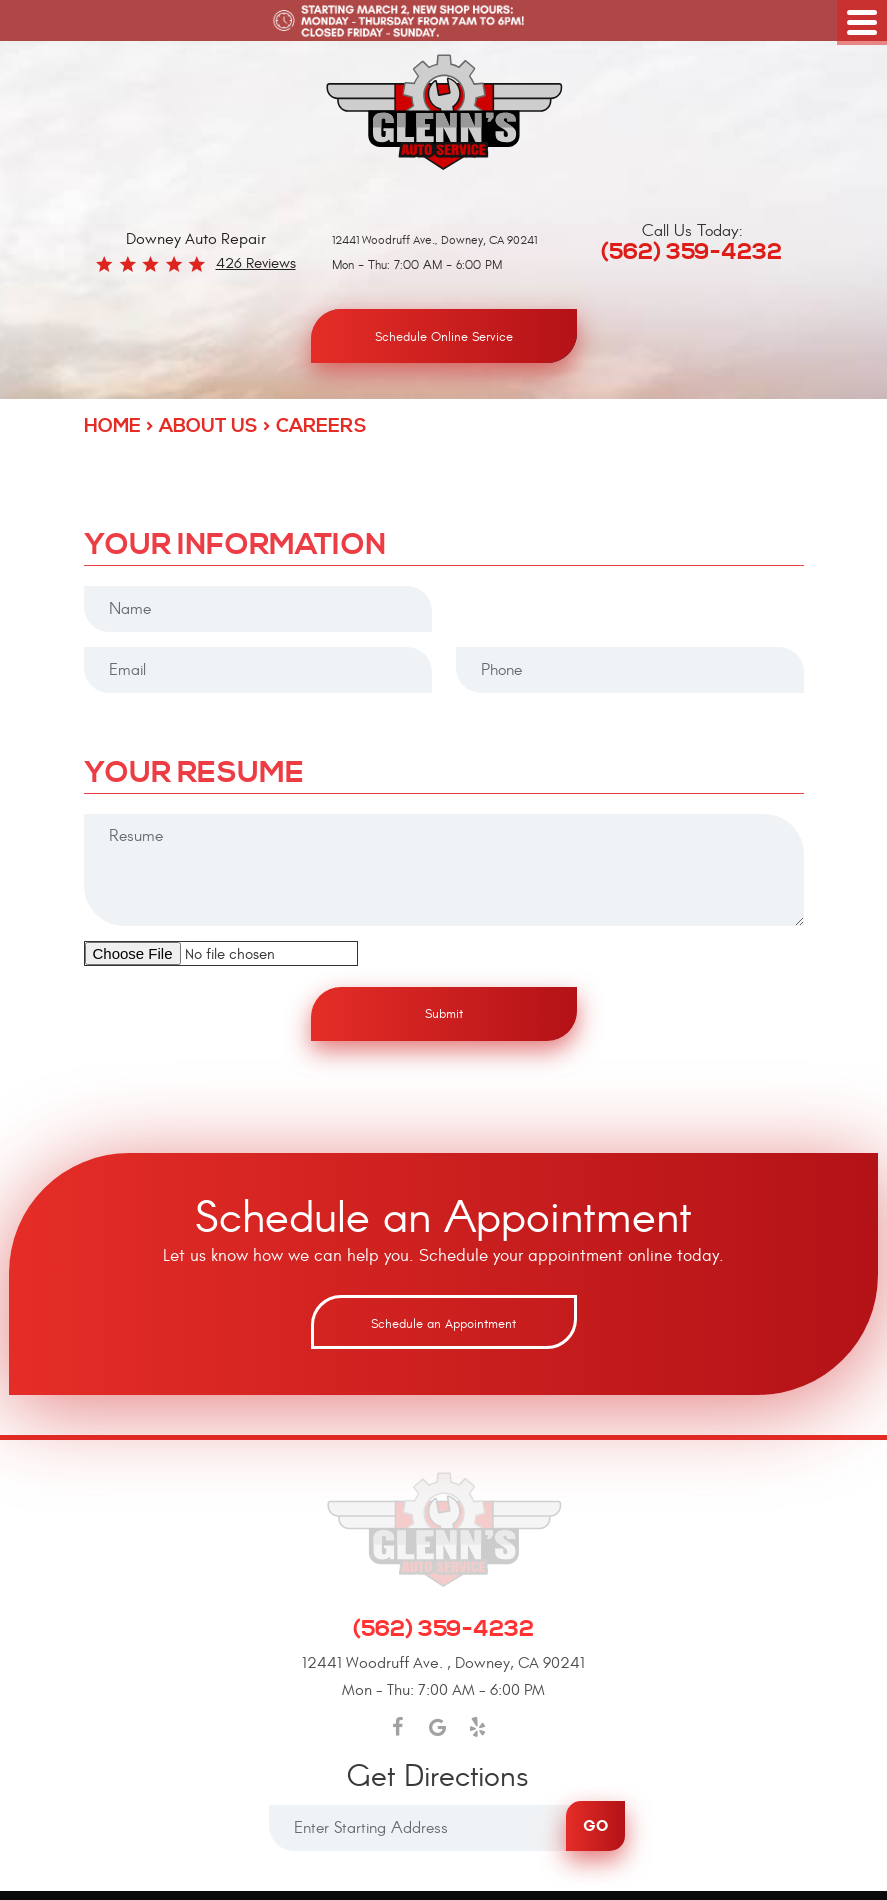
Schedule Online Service (444, 337)
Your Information (235, 547)
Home (112, 426)
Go (595, 1825)
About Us (208, 426)
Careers (321, 426)
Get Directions (438, 1778)
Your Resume (194, 775)
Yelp (477, 1727)
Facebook (397, 1727)
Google (437, 1727)
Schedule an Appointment (443, 1324)
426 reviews (256, 263)
